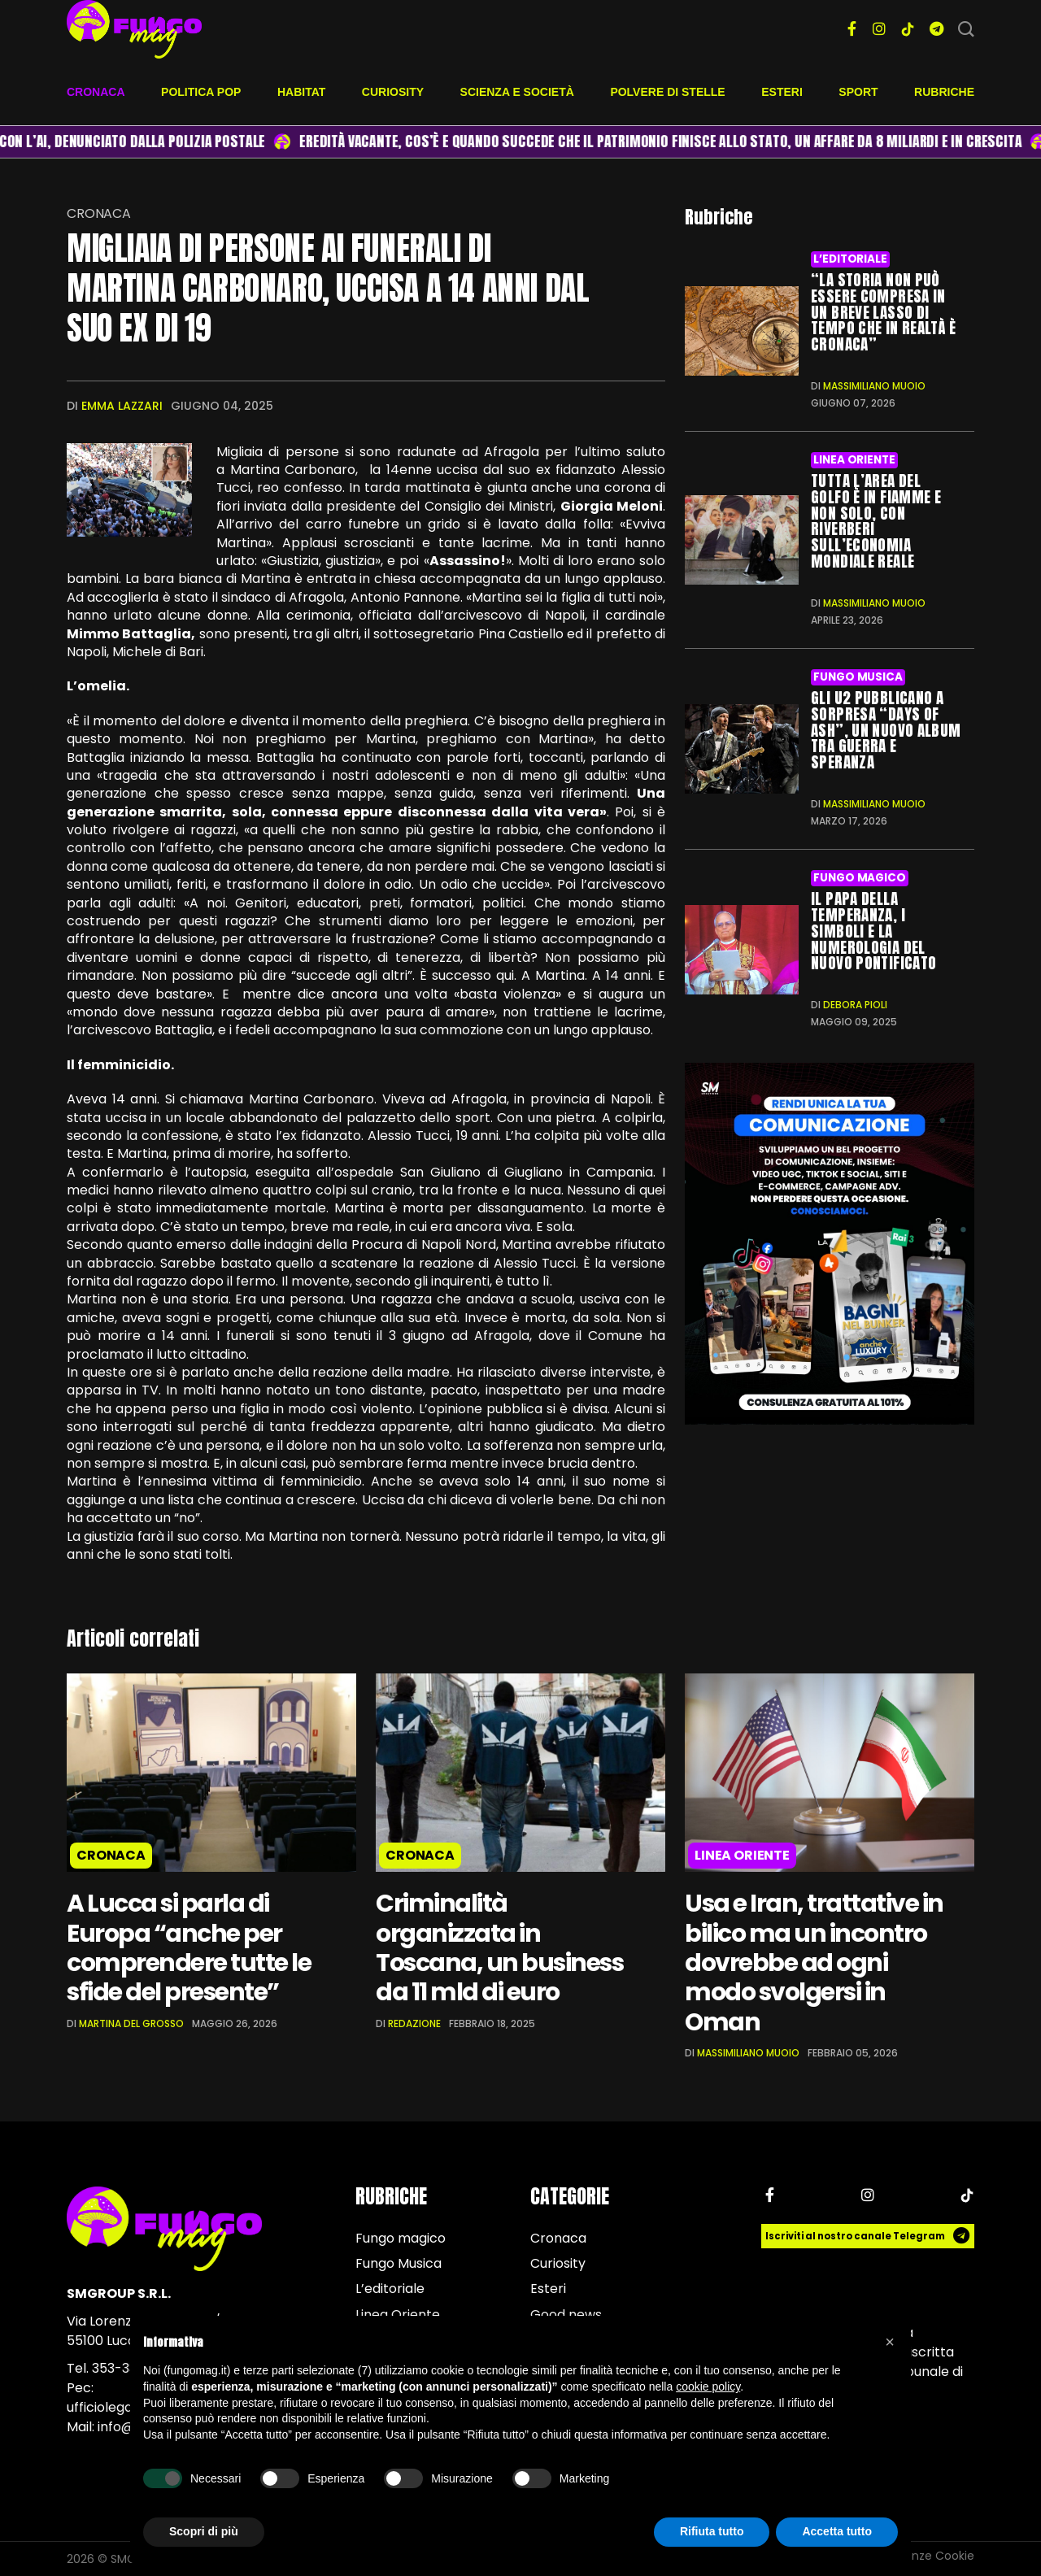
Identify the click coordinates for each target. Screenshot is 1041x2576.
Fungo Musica (857, 676)
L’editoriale (849, 259)
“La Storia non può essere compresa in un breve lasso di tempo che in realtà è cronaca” (883, 311)
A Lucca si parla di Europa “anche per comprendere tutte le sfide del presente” (189, 1947)
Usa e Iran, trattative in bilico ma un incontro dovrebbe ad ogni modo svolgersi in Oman (814, 1962)
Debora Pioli (855, 1004)
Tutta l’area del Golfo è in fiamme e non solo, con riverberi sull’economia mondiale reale (876, 520)
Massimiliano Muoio (874, 386)
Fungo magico (859, 877)
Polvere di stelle (667, 91)
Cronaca (96, 91)
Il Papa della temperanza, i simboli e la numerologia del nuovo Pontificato (873, 929)
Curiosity (393, 91)
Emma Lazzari (122, 406)
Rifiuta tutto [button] (712, 2531)
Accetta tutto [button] (837, 2531)
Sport (858, 91)
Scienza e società (517, 91)
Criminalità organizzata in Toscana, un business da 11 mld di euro (501, 1947)
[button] (890, 2342)
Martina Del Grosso (131, 2023)
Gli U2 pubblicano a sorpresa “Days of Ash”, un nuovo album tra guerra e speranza (886, 728)
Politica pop (201, 91)
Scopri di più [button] (203, 2531)
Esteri (782, 91)
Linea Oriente (854, 460)
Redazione (414, 2023)
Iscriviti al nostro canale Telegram (867, 2237)
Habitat (301, 91)
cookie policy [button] (708, 2386)
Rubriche (944, 91)
